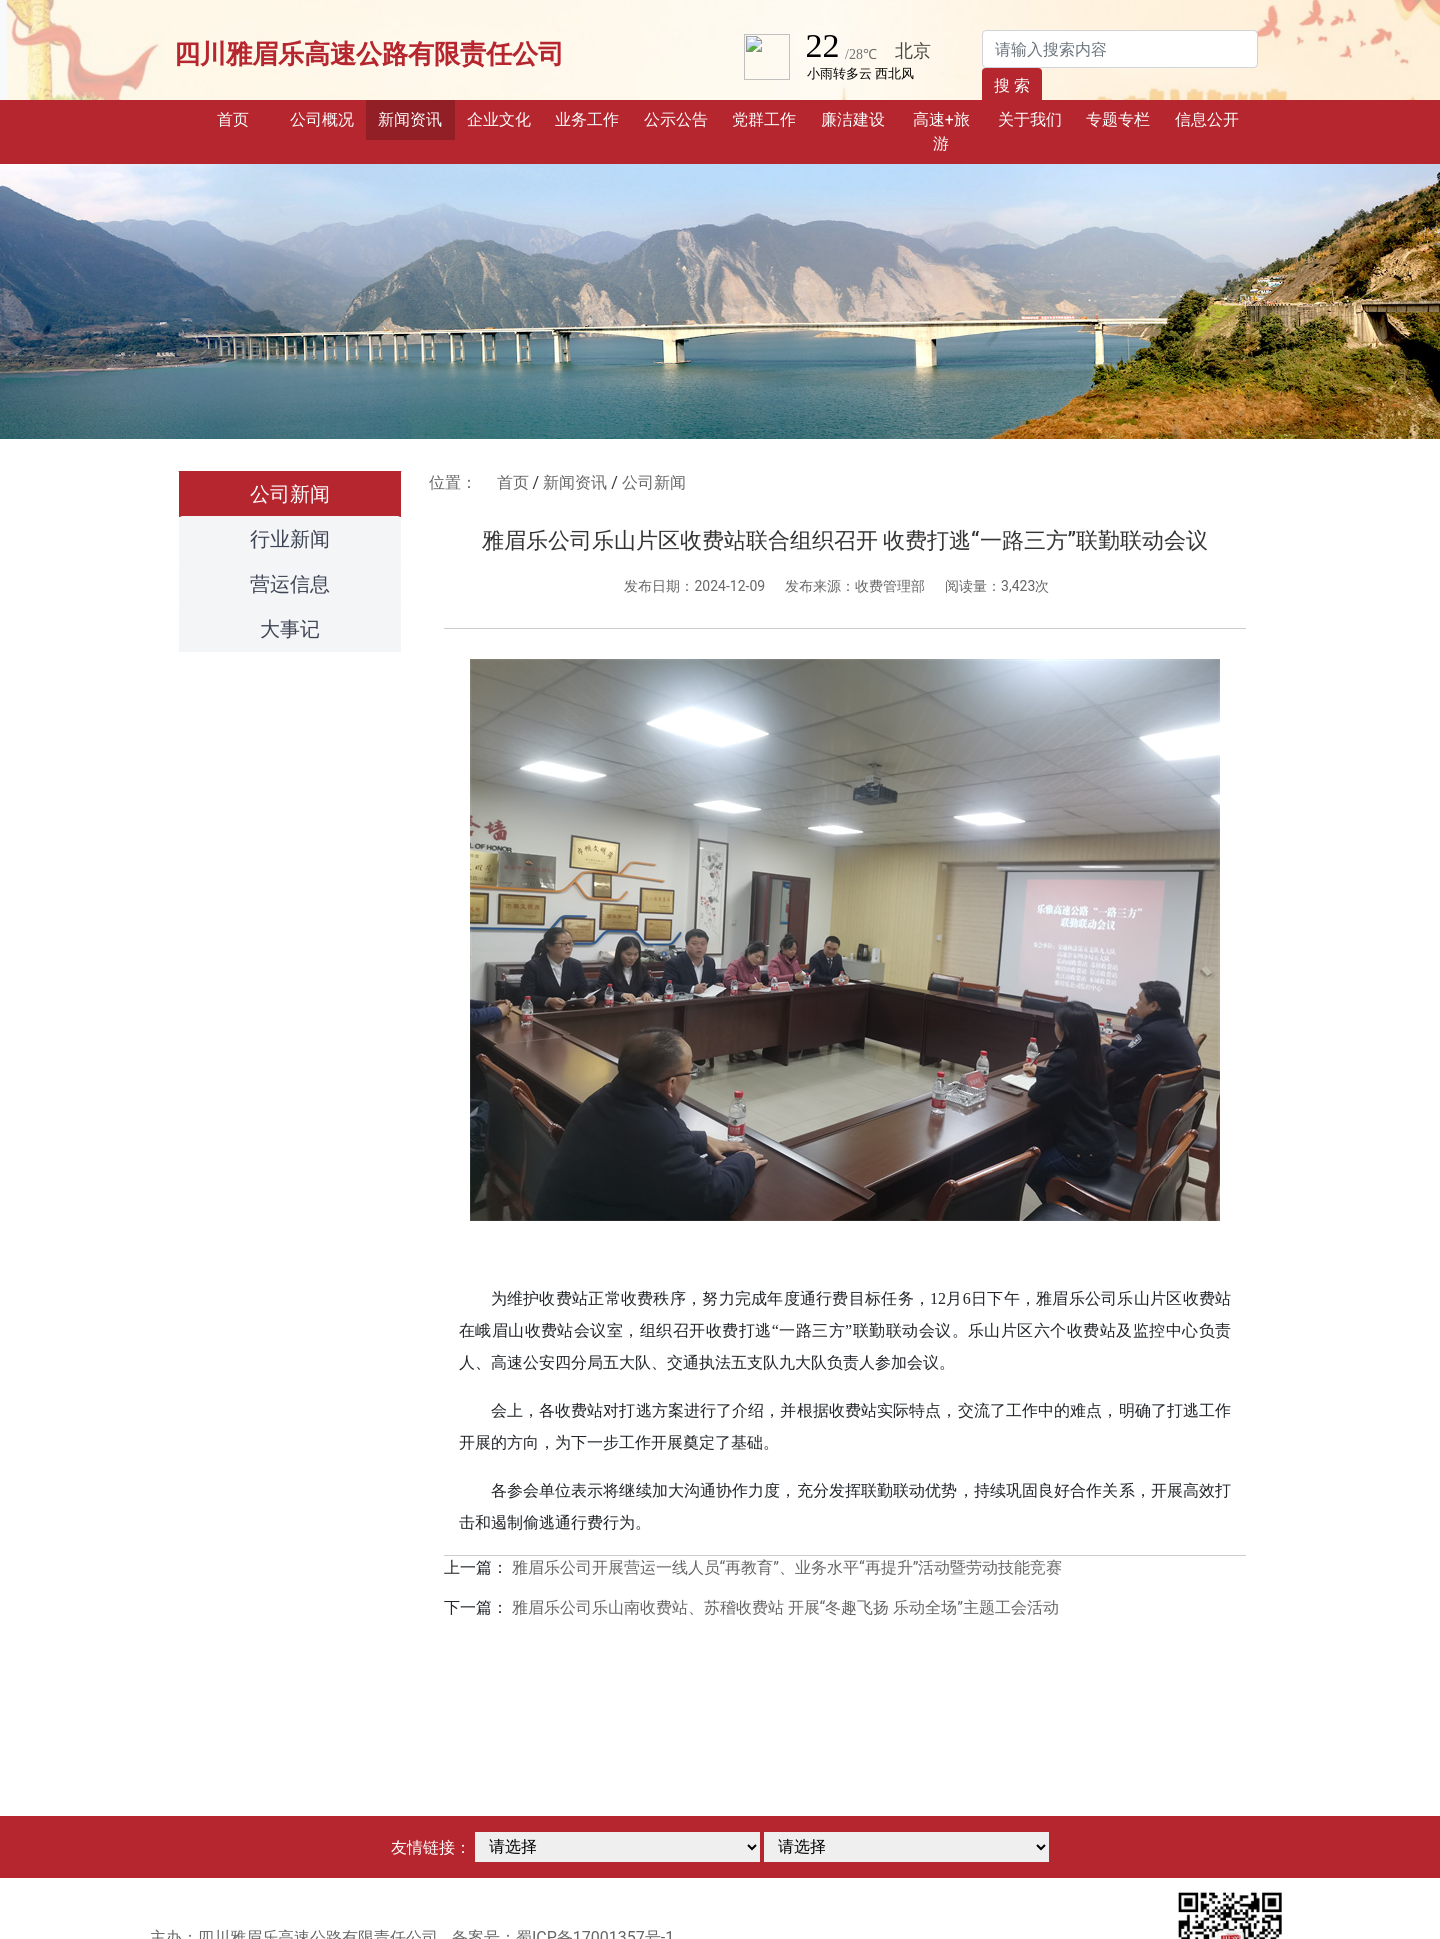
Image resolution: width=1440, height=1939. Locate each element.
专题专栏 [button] (1118, 119)
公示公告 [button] (676, 119)
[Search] (1120, 49)
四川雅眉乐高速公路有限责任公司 (369, 54)
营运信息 (290, 584)
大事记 (290, 629)
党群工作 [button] (764, 119)
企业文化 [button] (499, 119)
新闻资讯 (575, 482)
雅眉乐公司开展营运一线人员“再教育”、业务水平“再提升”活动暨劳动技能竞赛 (787, 1567)
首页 (247, 118)
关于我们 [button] (1030, 119)
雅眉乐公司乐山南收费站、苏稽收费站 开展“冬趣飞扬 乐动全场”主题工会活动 (785, 1607)
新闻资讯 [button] (410, 119)
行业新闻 (290, 539)
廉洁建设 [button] (853, 119)
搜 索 (1012, 85)
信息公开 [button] (1207, 119)
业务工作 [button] (587, 119)
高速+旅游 (941, 131)
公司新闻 (290, 494)
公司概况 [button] (322, 119)
